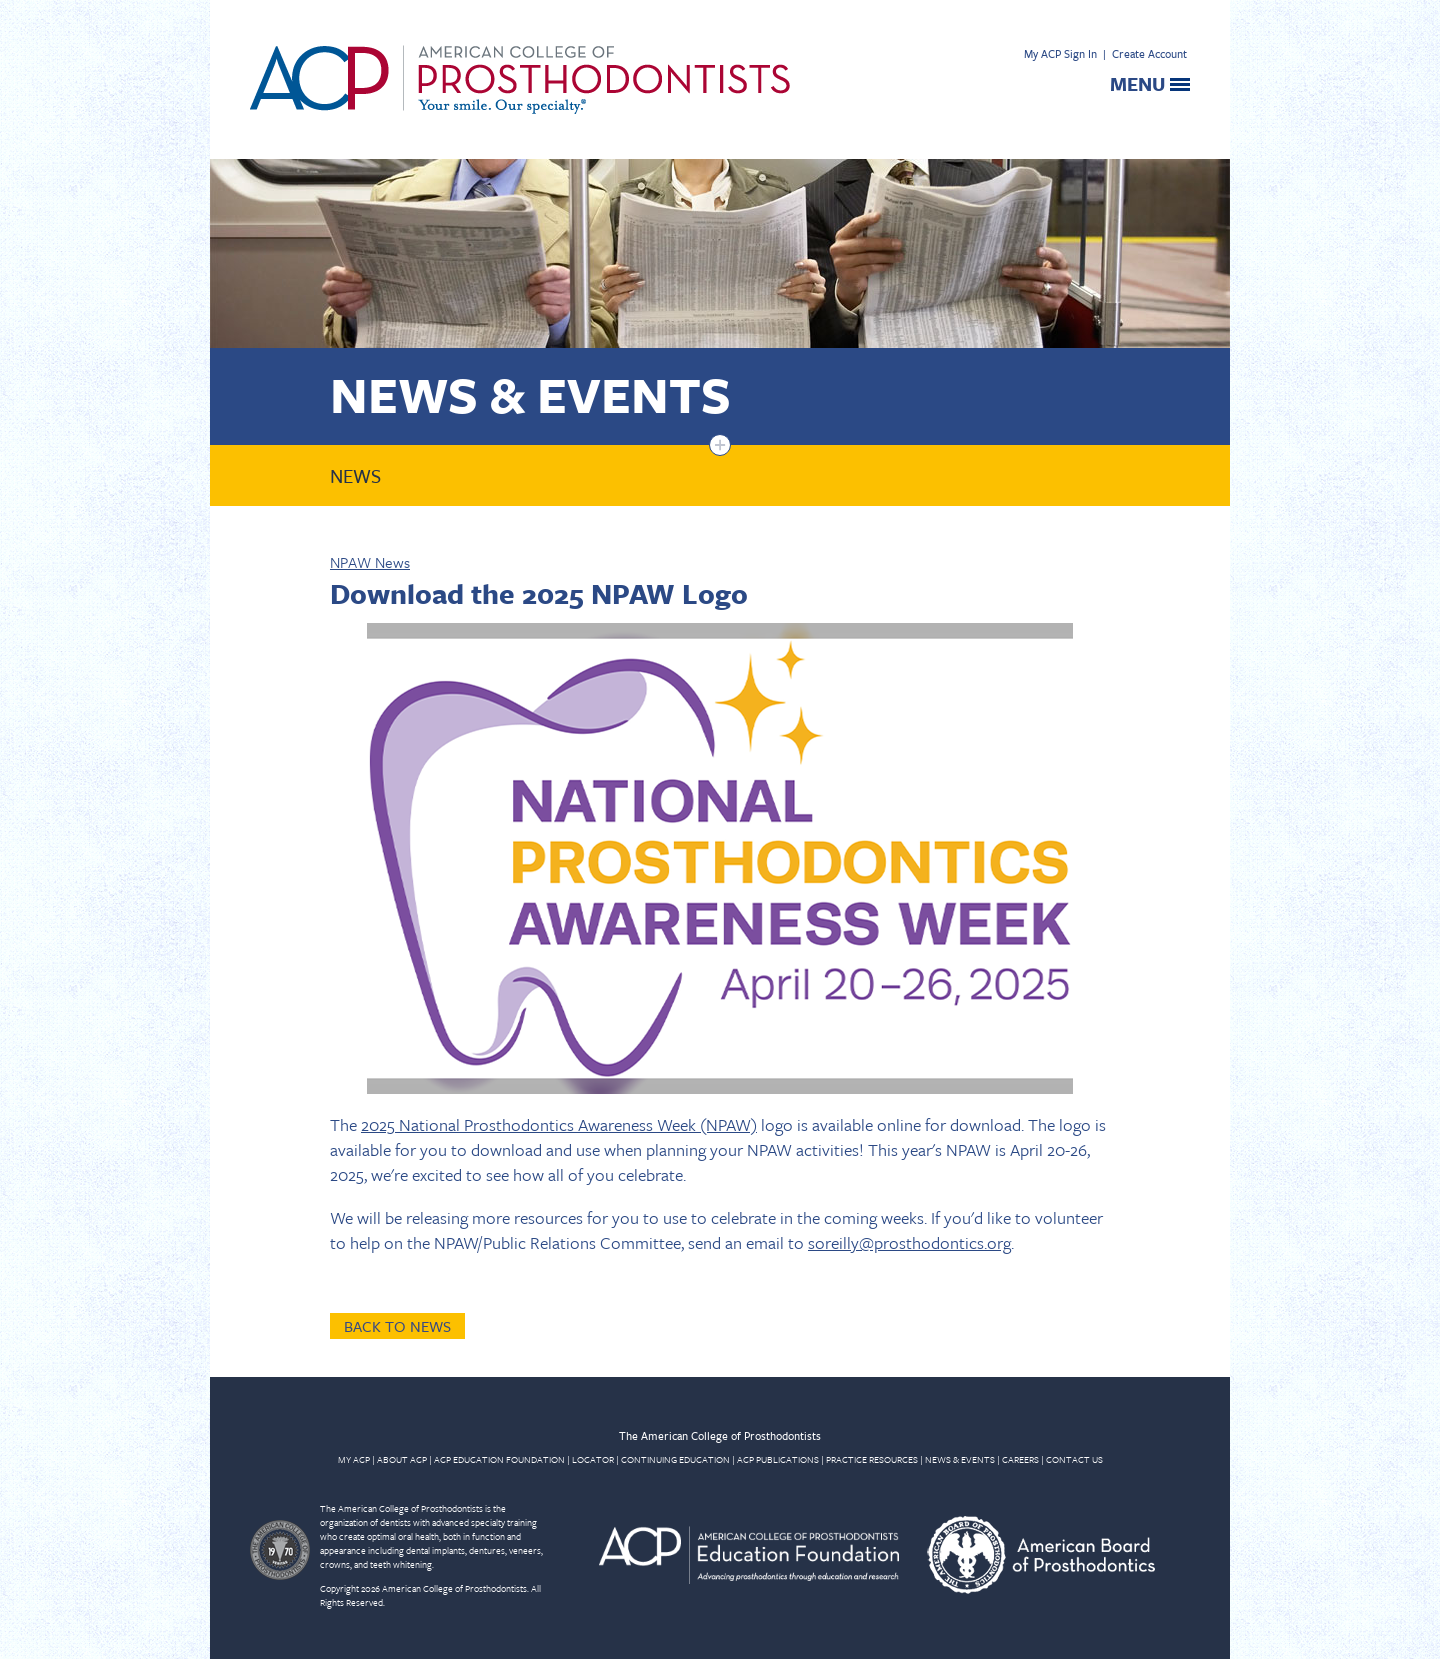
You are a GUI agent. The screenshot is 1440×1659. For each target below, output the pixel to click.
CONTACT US (1074, 1459)
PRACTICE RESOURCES (872, 1459)
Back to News (397, 1326)
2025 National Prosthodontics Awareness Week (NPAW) (559, 1124)
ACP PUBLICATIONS (778, 1459)
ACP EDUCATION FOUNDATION (499, 1459)
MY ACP (354, 1459)
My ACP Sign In (1060, 53)
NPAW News (370, 562)
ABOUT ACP (402, 1459)
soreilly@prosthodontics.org (909, 1242)
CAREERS (1020, 1459)
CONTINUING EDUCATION (675, 1459)
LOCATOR (593, 1459)
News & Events (530, 393)
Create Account (1149, 53)
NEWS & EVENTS (960, 1459)
